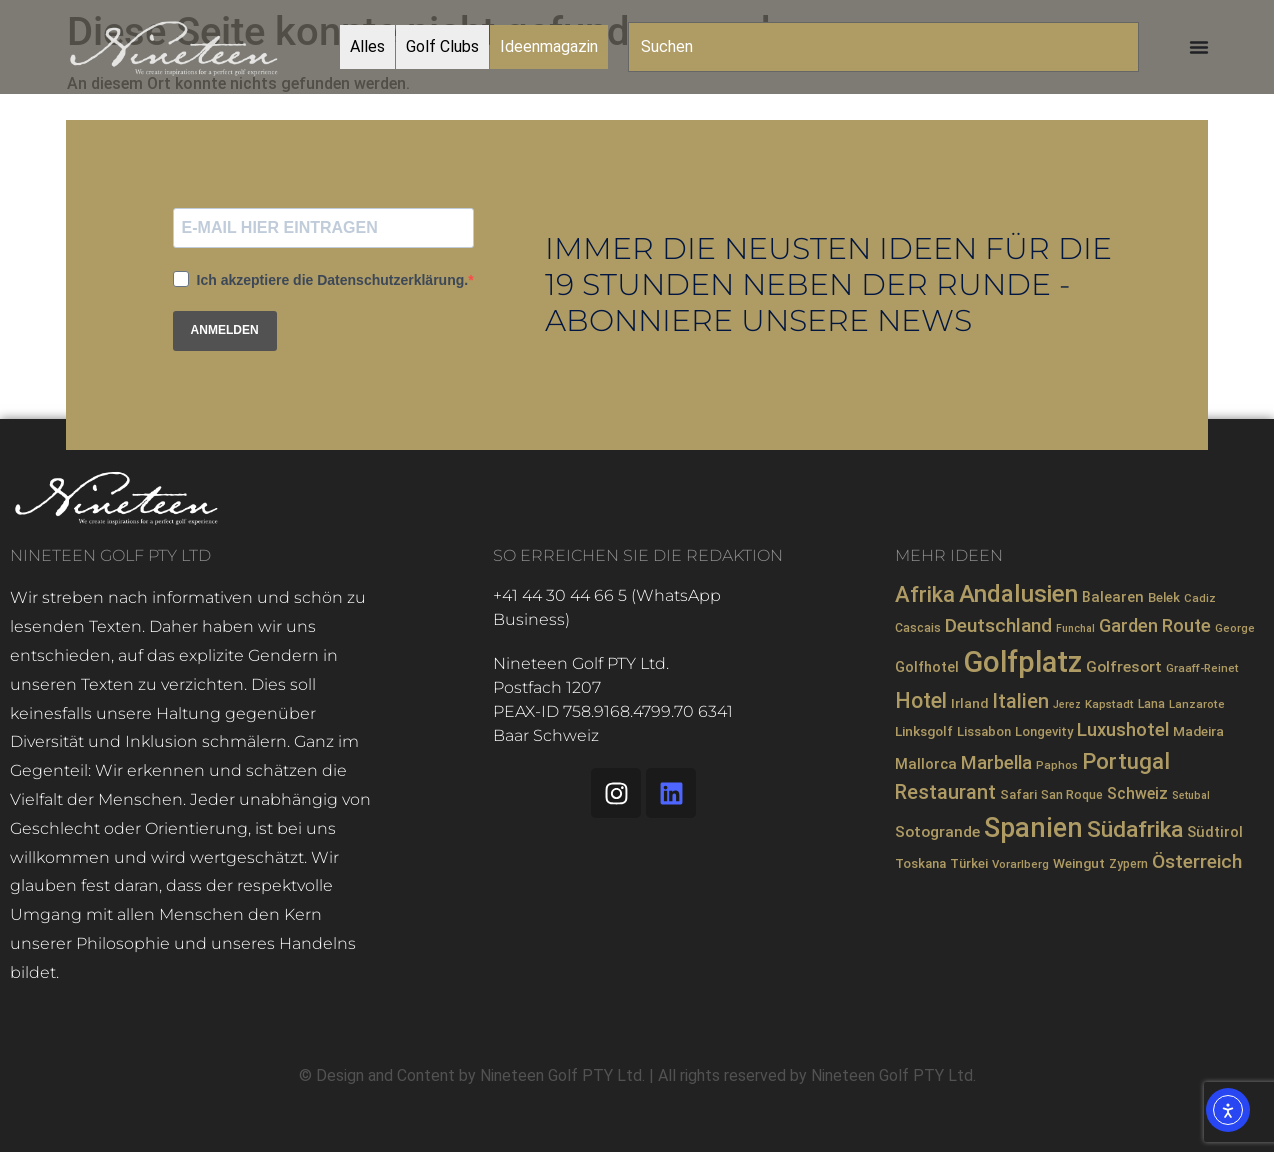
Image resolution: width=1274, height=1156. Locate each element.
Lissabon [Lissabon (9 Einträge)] (984, 731)
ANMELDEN (225, 330)
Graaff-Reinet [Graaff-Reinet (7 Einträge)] (1202, 668)
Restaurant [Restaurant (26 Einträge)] (945, 792)
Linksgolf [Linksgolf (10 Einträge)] (924, 731)
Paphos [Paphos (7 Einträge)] (1057, 765)
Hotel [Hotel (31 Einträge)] (921, 700)
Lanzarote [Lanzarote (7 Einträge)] (1197, 704)
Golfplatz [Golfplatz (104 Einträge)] (1022, 662)
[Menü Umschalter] (1199, 47)
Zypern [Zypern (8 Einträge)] (1128, 864)
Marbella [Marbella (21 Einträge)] (996, 763)
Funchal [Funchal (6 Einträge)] (1075, 628)
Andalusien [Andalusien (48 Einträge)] (1018, 594)
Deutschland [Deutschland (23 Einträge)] (998, 625)
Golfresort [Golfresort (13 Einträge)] (1124, 667)
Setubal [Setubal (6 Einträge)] (1191, 795)
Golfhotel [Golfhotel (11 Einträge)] (927, 667)
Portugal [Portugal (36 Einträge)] (1126, 761)
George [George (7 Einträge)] (1235, 628)
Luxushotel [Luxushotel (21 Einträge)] (1123, 730)
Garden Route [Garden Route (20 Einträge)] (1155, 625)
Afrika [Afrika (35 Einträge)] (925, 594)
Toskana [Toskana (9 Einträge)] (920, 863)
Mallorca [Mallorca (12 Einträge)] (926, 764)
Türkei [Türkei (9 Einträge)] (969, 863)
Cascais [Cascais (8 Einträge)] (918, 628)
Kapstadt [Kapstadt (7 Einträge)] (1109, 704)
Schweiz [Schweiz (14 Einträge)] (1137, 793)
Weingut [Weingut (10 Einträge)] (1079, 863)
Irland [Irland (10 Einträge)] (969, 703)
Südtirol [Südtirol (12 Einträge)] (1215, 832)
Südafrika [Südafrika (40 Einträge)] (1135, 829)
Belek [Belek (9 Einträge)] (1164, 597)
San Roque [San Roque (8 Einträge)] (1072, 795)
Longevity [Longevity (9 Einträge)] (1044, 731)
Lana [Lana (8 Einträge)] (1151, 704)
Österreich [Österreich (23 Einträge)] (1197, 861)
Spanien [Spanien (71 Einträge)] (1033, 828)
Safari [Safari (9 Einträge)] (1018, 794)
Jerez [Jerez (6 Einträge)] (1067, 704)
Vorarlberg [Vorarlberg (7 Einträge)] (1020, 864)
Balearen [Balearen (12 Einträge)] (1113, 597)
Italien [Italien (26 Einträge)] (1020, 701)
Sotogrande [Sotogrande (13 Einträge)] (937, 832)
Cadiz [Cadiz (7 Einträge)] (1200, 598)
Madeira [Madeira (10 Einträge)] (1198, 731)
